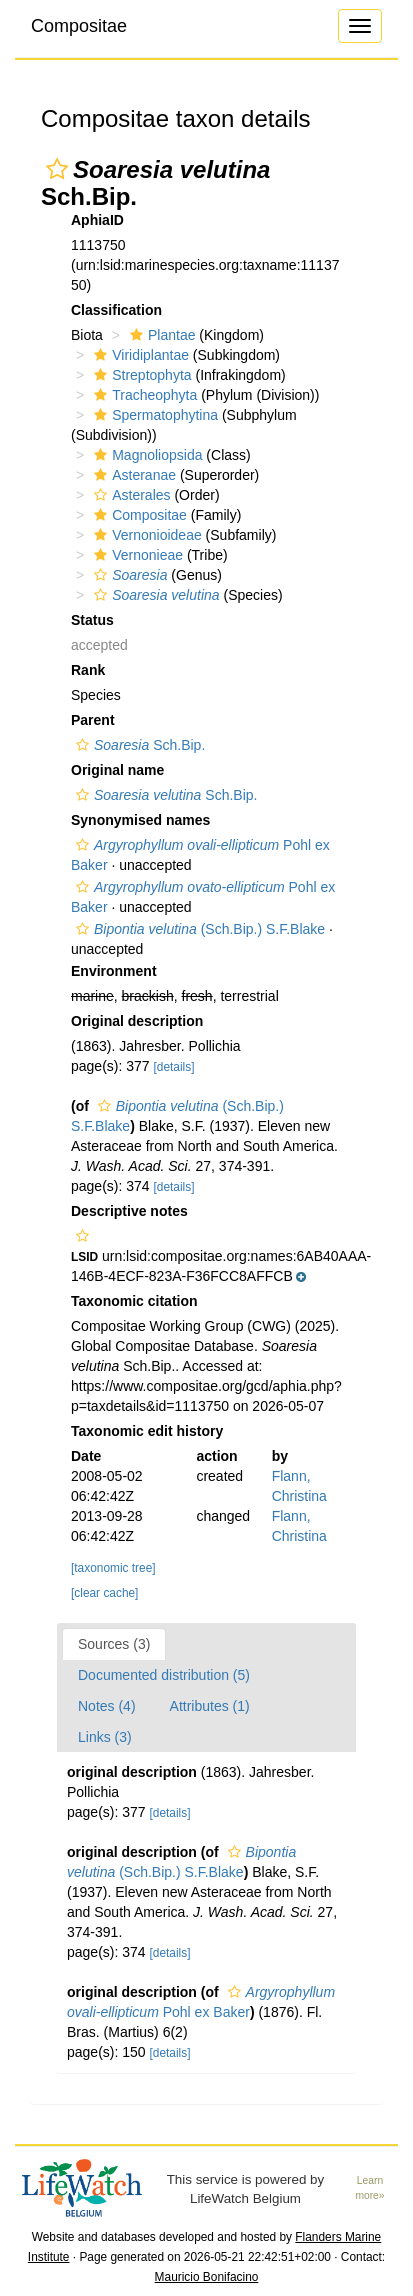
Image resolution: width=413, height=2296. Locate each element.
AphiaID (97, 220)
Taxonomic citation (134, 1301)
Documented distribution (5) (164, 1675)
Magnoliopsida (145, 455)
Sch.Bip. (138, 745)
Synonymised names (140, 820)
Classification (116, 310)
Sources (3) (114, 1644)
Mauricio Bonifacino (207, 2277)
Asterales (129, 495)
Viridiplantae (139, 355)
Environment (114, 971)
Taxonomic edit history (147, 1431)
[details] (174, 1067)
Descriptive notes (129, 1211)
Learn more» (369, 2188)
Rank (88, 670)
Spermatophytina (153, 415)
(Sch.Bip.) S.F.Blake (198, 929)
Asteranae (132, 475)
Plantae (160, 335)
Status (92, 620)
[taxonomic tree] (113, 1568)
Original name (117, 770)
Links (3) (105, 1737)
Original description (137, 1021)
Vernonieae (136, 555)
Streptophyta (140, 375)
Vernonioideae (145, 535)
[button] (57, 169)
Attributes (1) (210, 1706)
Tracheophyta (143, 395)
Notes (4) (107, 1706)
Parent (93, 720)
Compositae (79, 26)
